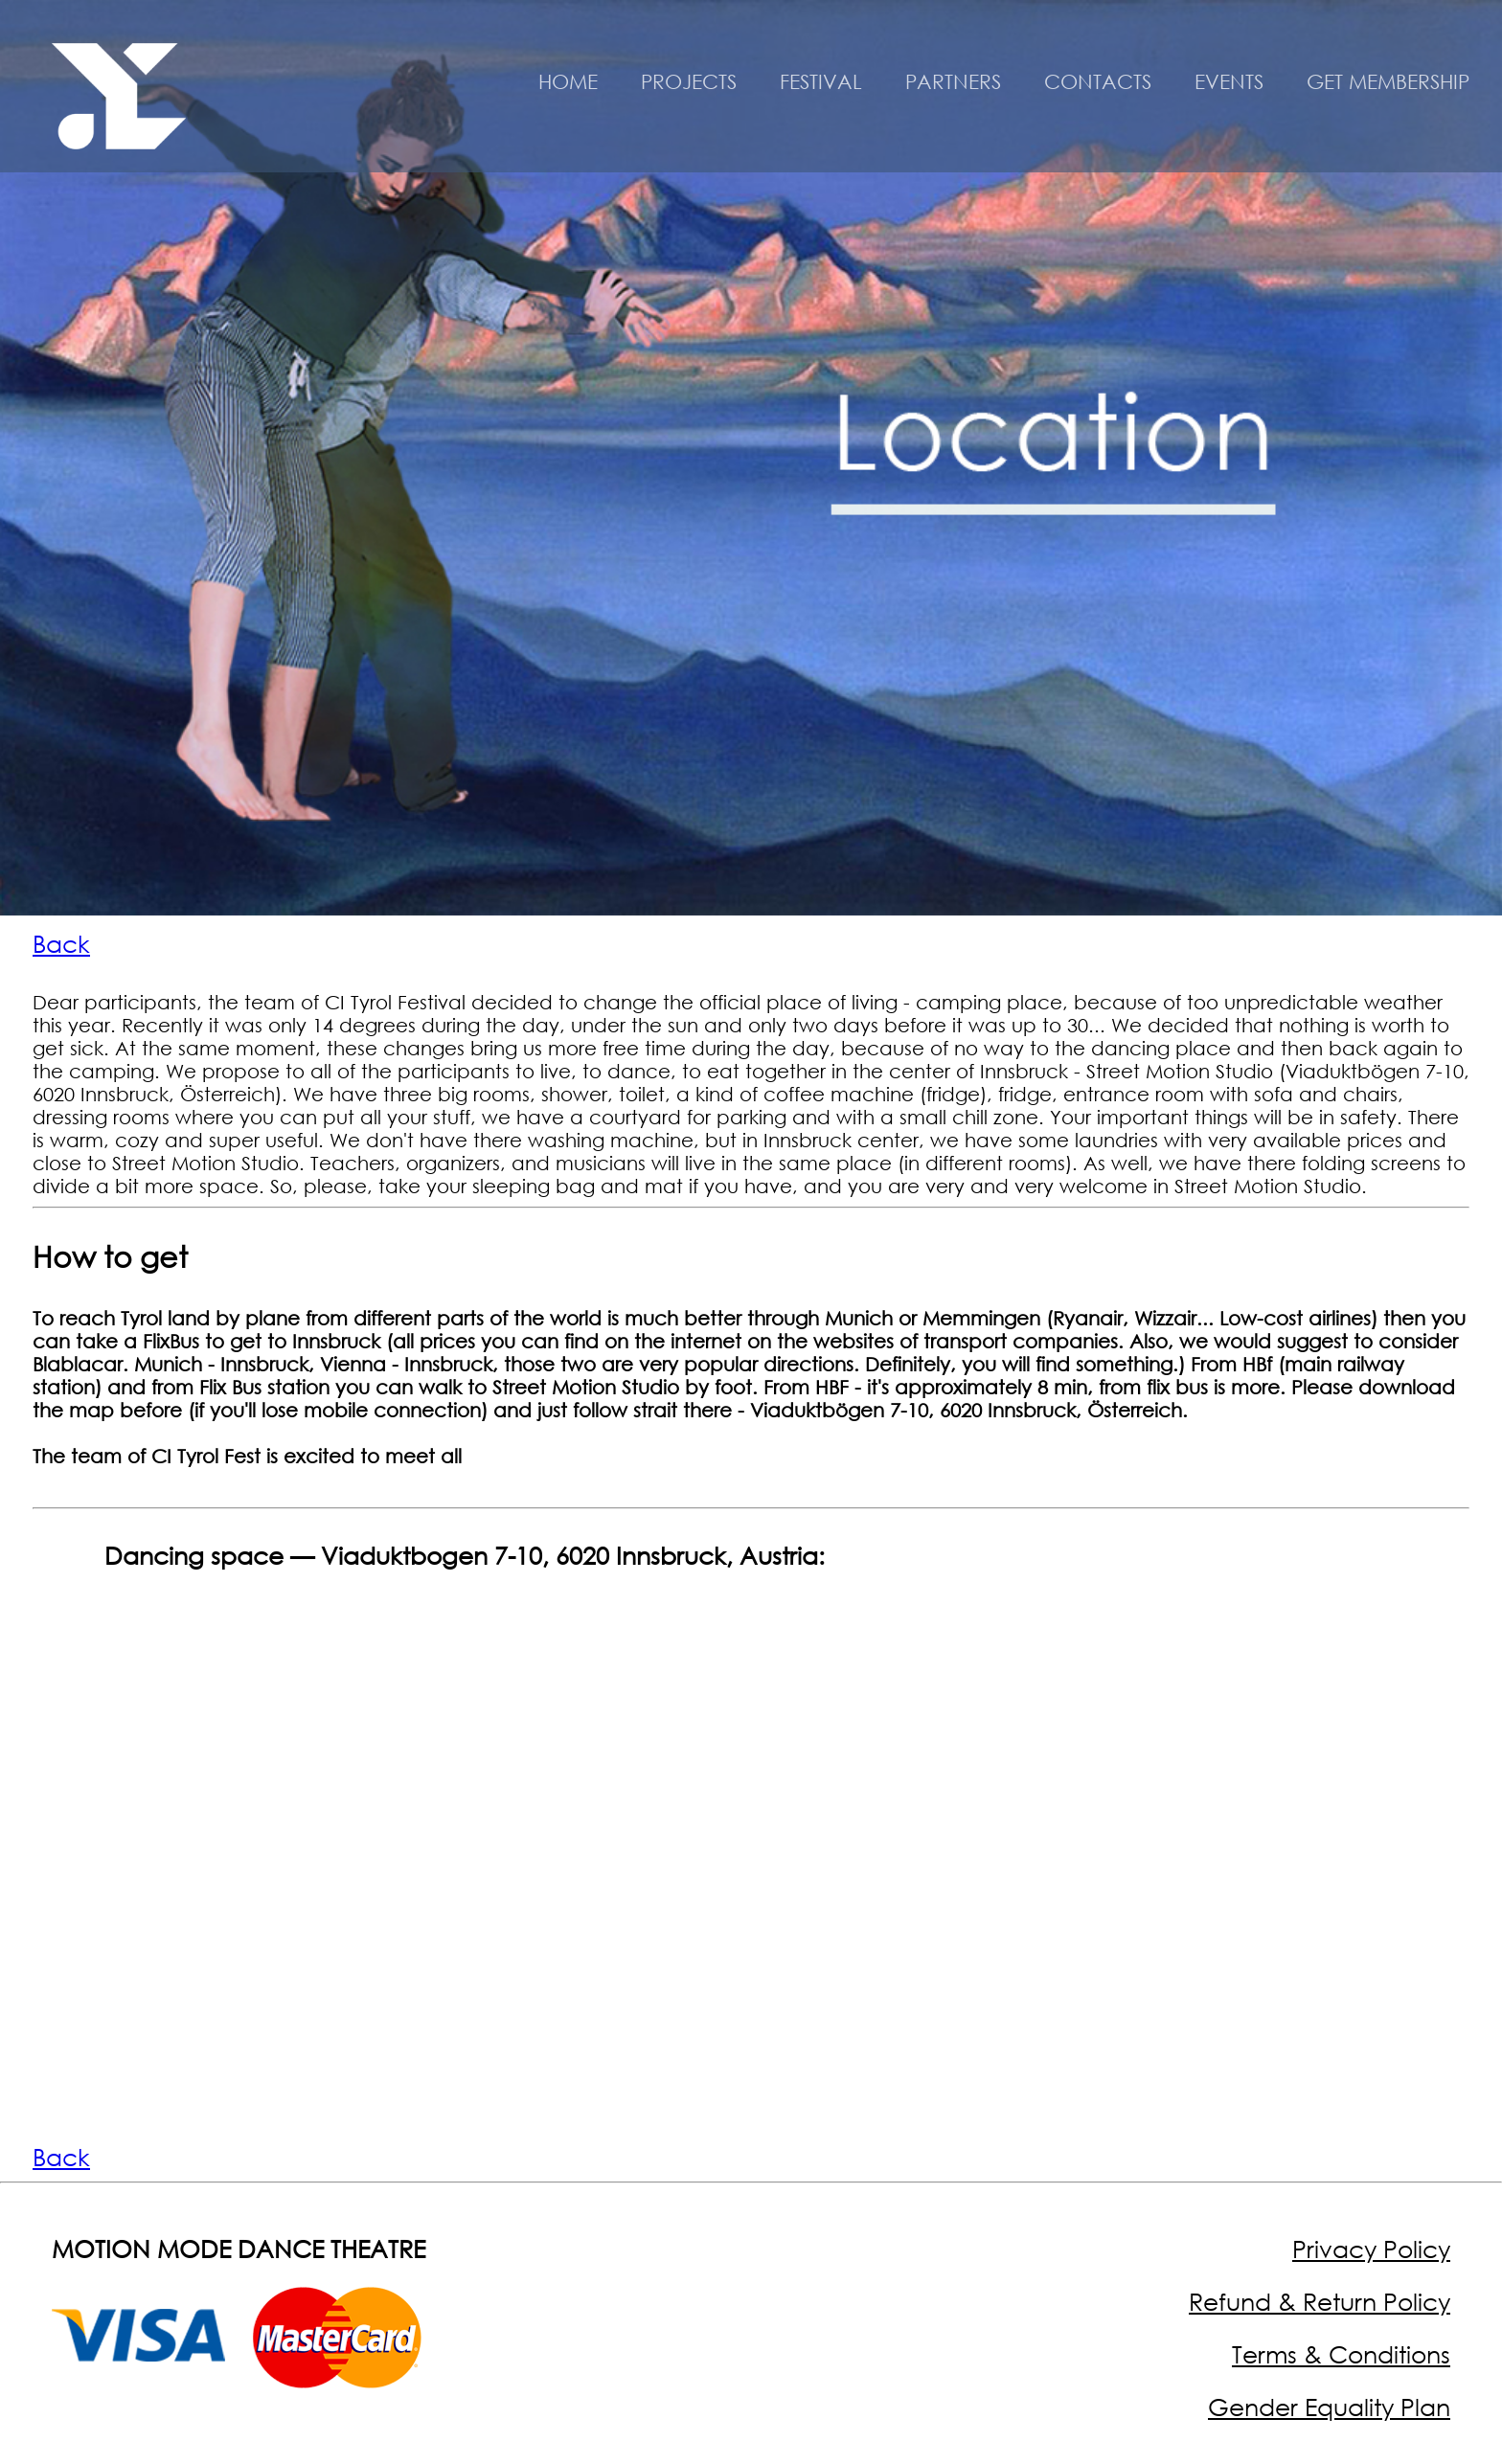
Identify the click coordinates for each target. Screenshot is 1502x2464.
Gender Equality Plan (1329, 2407)
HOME (568, 81)
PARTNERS (953, 81)
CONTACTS (1097, 81)
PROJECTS (689, 81)
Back (61, 944)
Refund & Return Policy (1319, 2302)
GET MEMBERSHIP (1388, 81)
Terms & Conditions (1341, 2354)
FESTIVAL (821, 81)
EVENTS (1229, 81)
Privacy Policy (1371, 2249)
